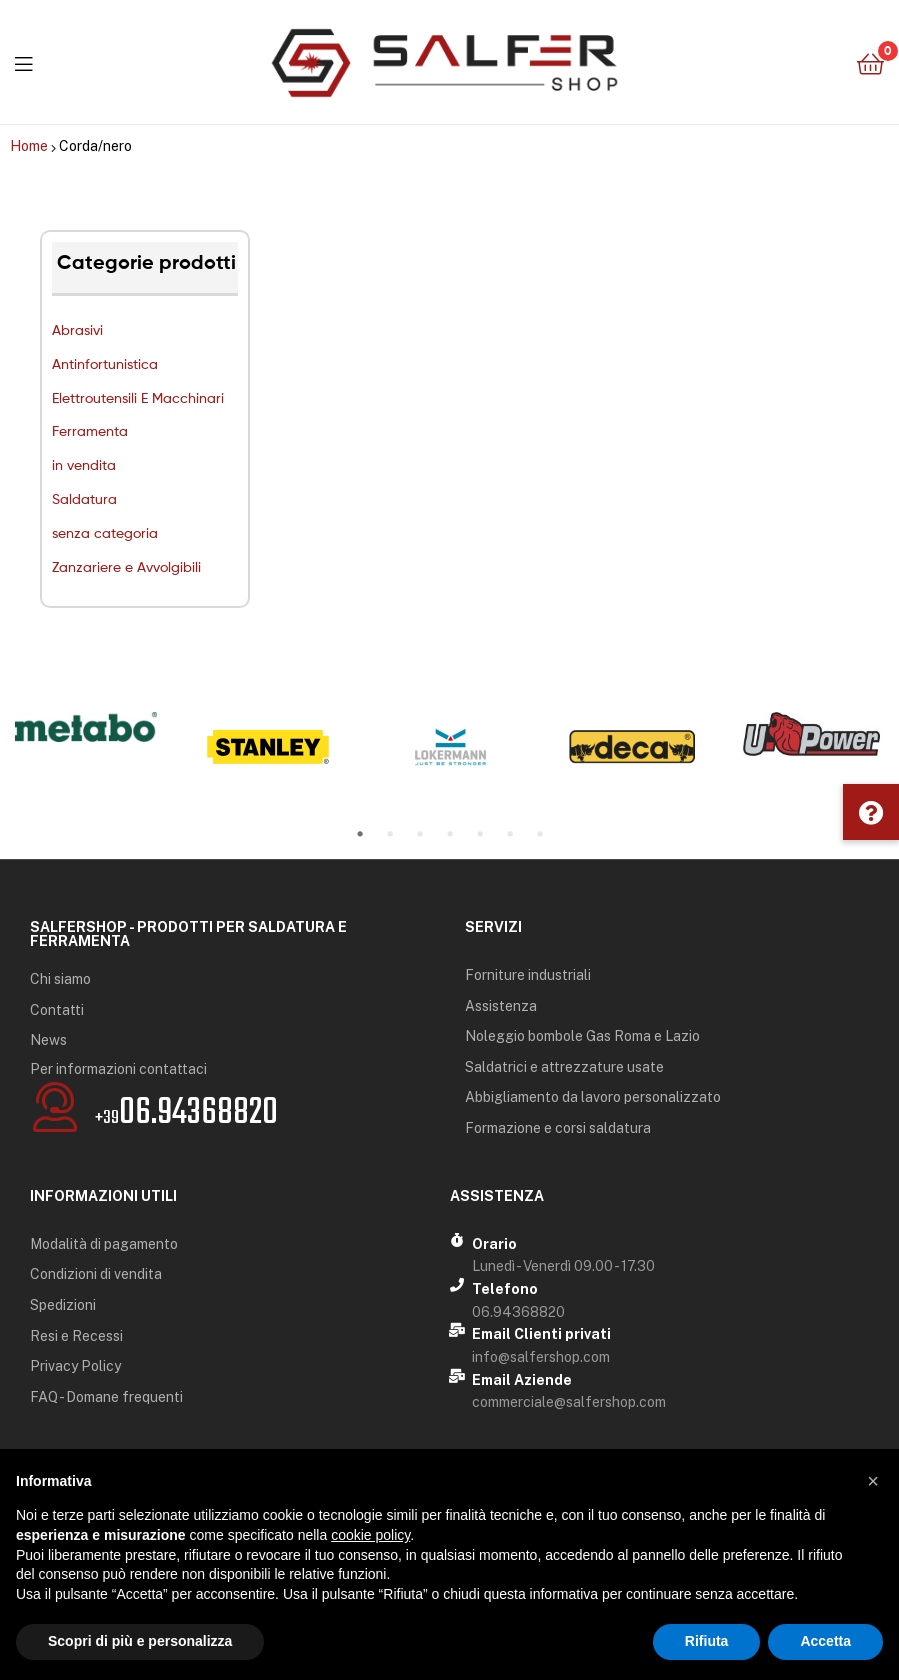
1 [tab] (360, 834)
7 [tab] (540, 834)
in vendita (84, 464)
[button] (871, 812)
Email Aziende (522, 1380)
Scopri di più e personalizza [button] (140, 1641)
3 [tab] (420, 834)
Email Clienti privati (541, 1334)
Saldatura (84, 498)
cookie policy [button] (370, 1535)
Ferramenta (90, 430)
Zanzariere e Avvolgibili (126, 566)
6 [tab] (510, 834)
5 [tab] (480, 834)
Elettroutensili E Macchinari (138, 397)
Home (29, 146)
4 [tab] (450, 834)
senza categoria (105, 532)
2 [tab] (390, 834)
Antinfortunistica (105, 363)
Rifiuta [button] (707, 1641)
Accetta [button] (825, 1641)
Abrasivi (77, 329)
